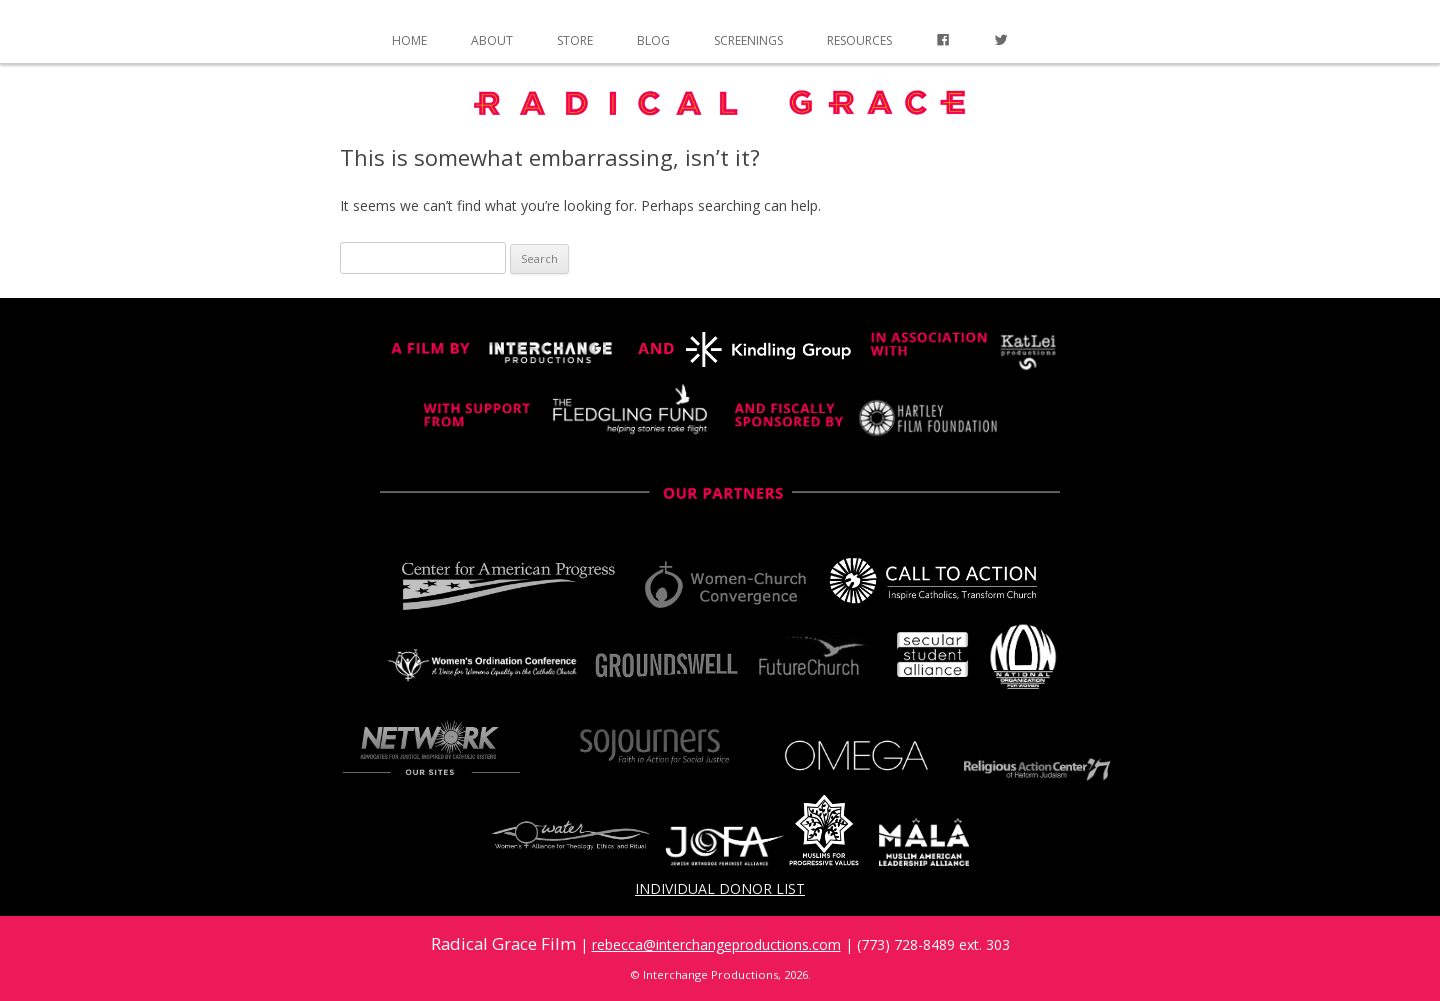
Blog (653, 40)
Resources (859, 40)
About (492, 40)
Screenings (748, 40)
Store (575, 40)
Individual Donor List (720, 888)
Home (409, 40)
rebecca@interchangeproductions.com (716, 944)
